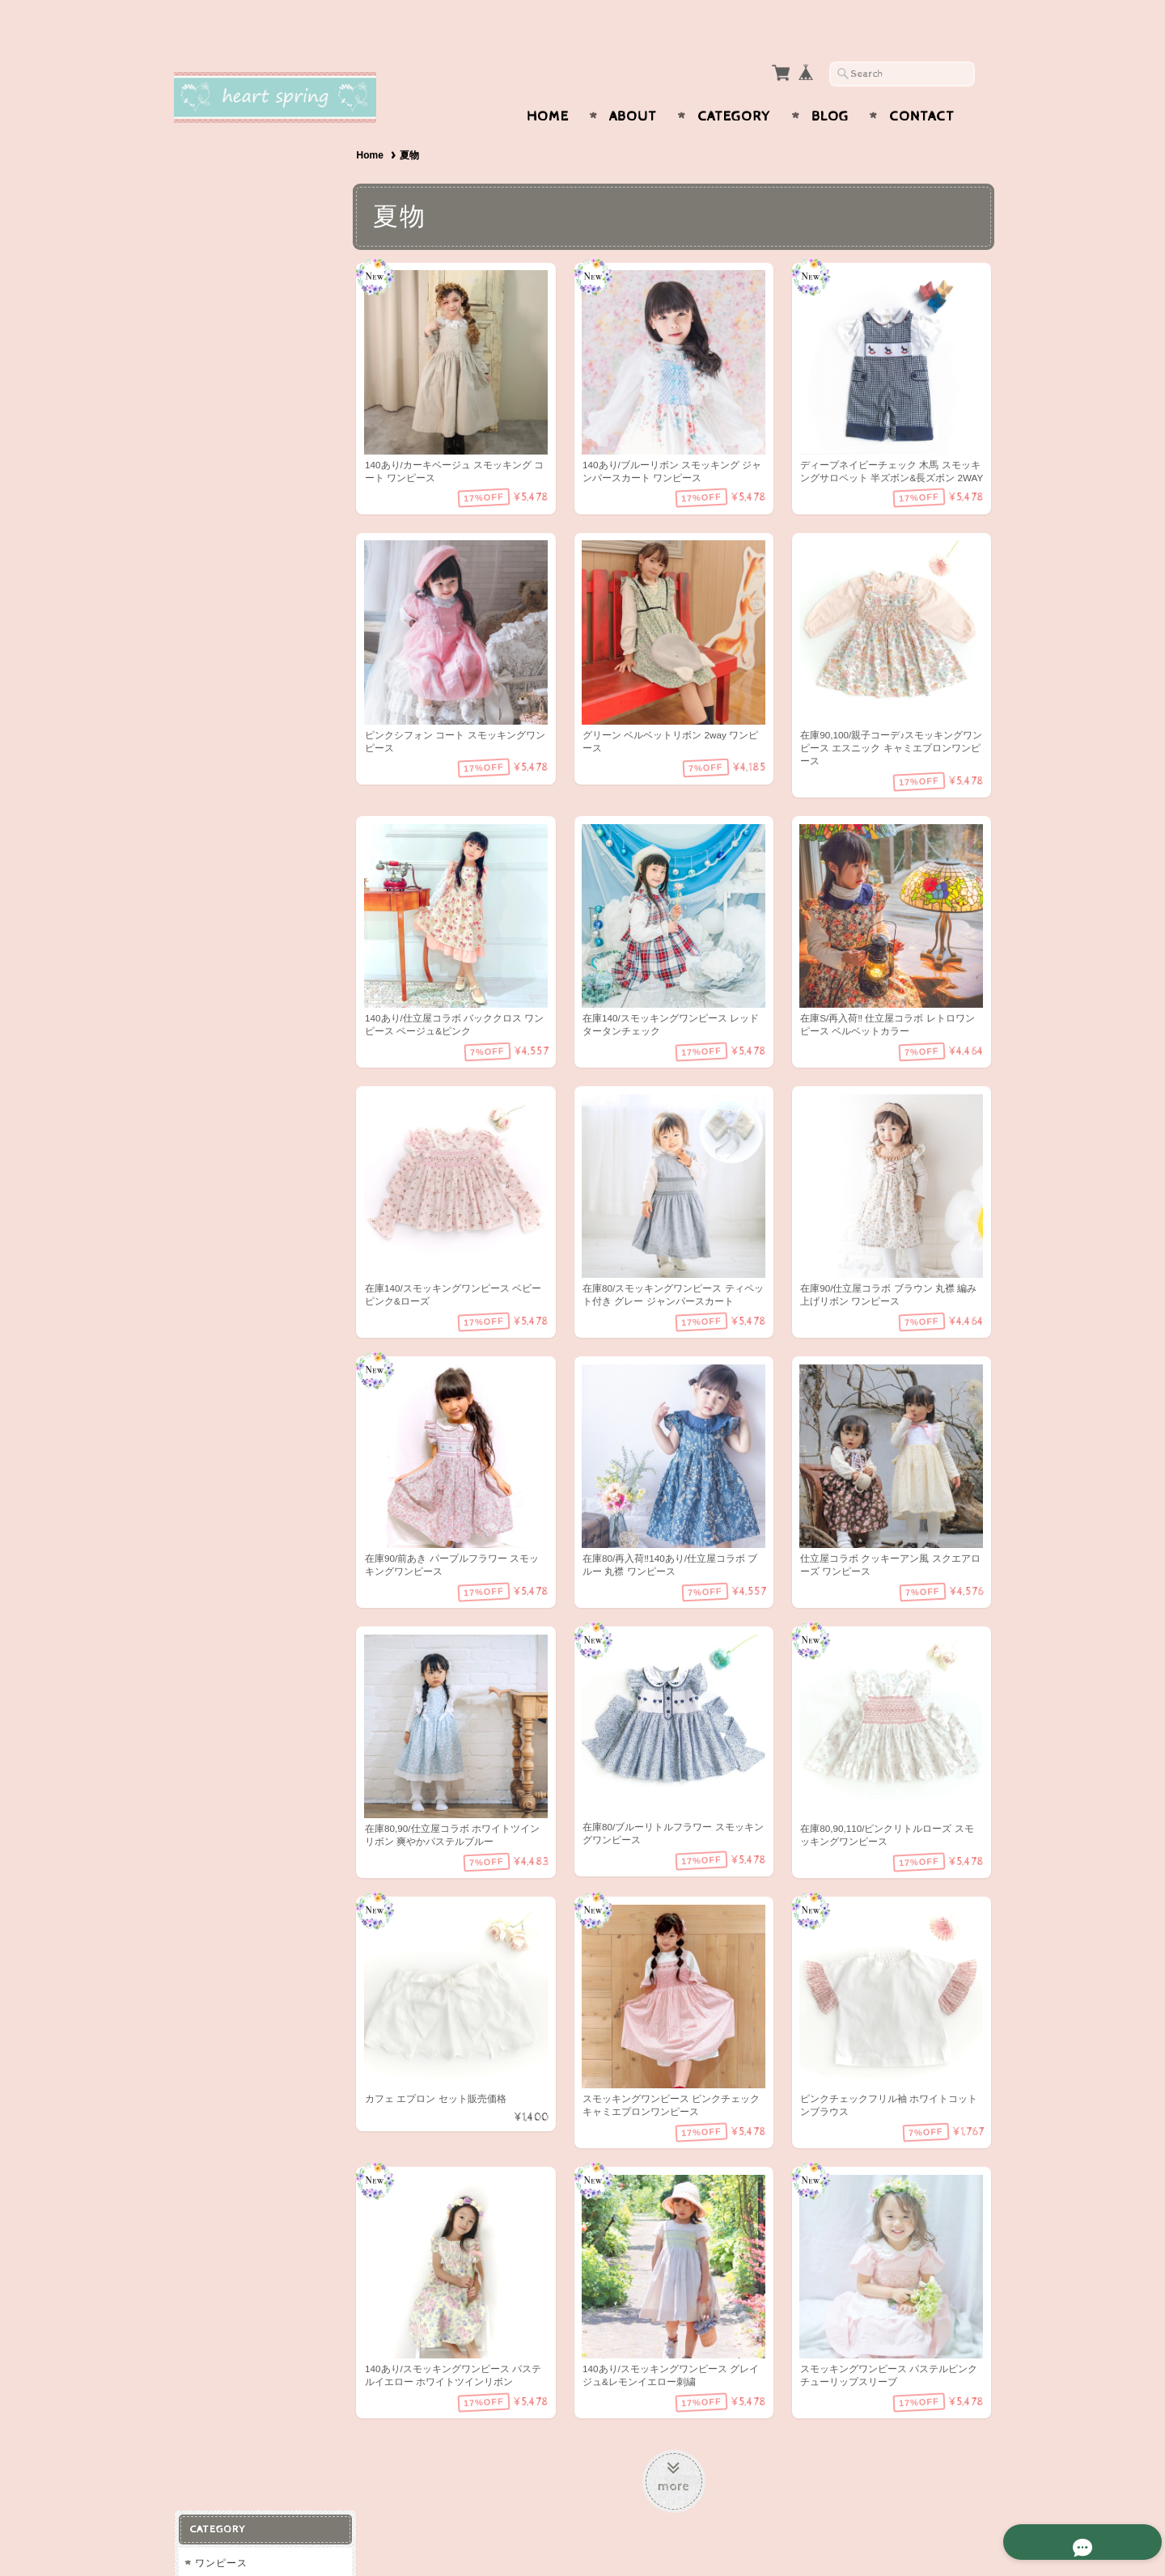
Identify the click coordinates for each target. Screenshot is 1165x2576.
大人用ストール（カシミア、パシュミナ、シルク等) (262, 655)
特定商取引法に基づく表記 (256, 970)
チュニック (220, 200)
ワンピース (220, 168)
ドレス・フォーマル (241, 424)
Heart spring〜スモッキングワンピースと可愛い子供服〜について (263, 859)
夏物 (204, 520)
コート (210, 360)
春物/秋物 (216, 456)
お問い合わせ (227, 906)
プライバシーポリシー (246, 938)
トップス (215, 264)
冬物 (204, 488)
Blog (830, 85)
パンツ (210, 296)
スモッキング (225, 694)
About (633, 85)
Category (734, 85)
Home (548, 85)
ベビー (210, 232)
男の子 (210, 726)
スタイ (210, 616)
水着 (204, 392)
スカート (215, 328)
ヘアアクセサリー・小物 (252, 552)
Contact (922, 85)
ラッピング (220, 584)
